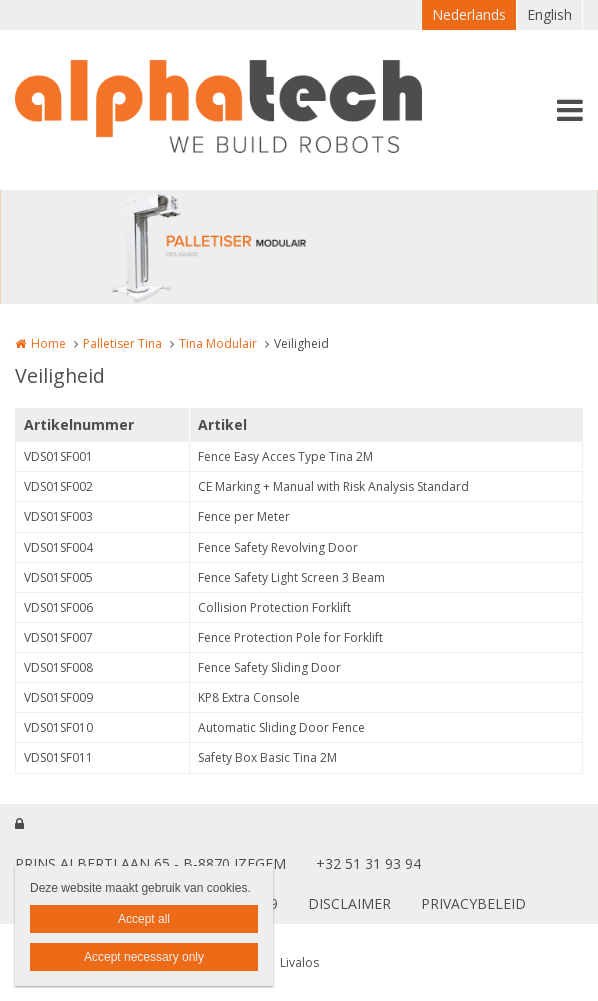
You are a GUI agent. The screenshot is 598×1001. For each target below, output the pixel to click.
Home (48, 343)
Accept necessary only (144, 957)
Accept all (144, 919)
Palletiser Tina (122, 343)
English (549, 14)
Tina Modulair (218, 343)
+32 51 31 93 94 (368, 863)
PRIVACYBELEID (473, 903)
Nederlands (469, 14)
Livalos (299, 962)
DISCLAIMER (349, 903)
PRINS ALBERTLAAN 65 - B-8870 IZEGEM (150, 863)
